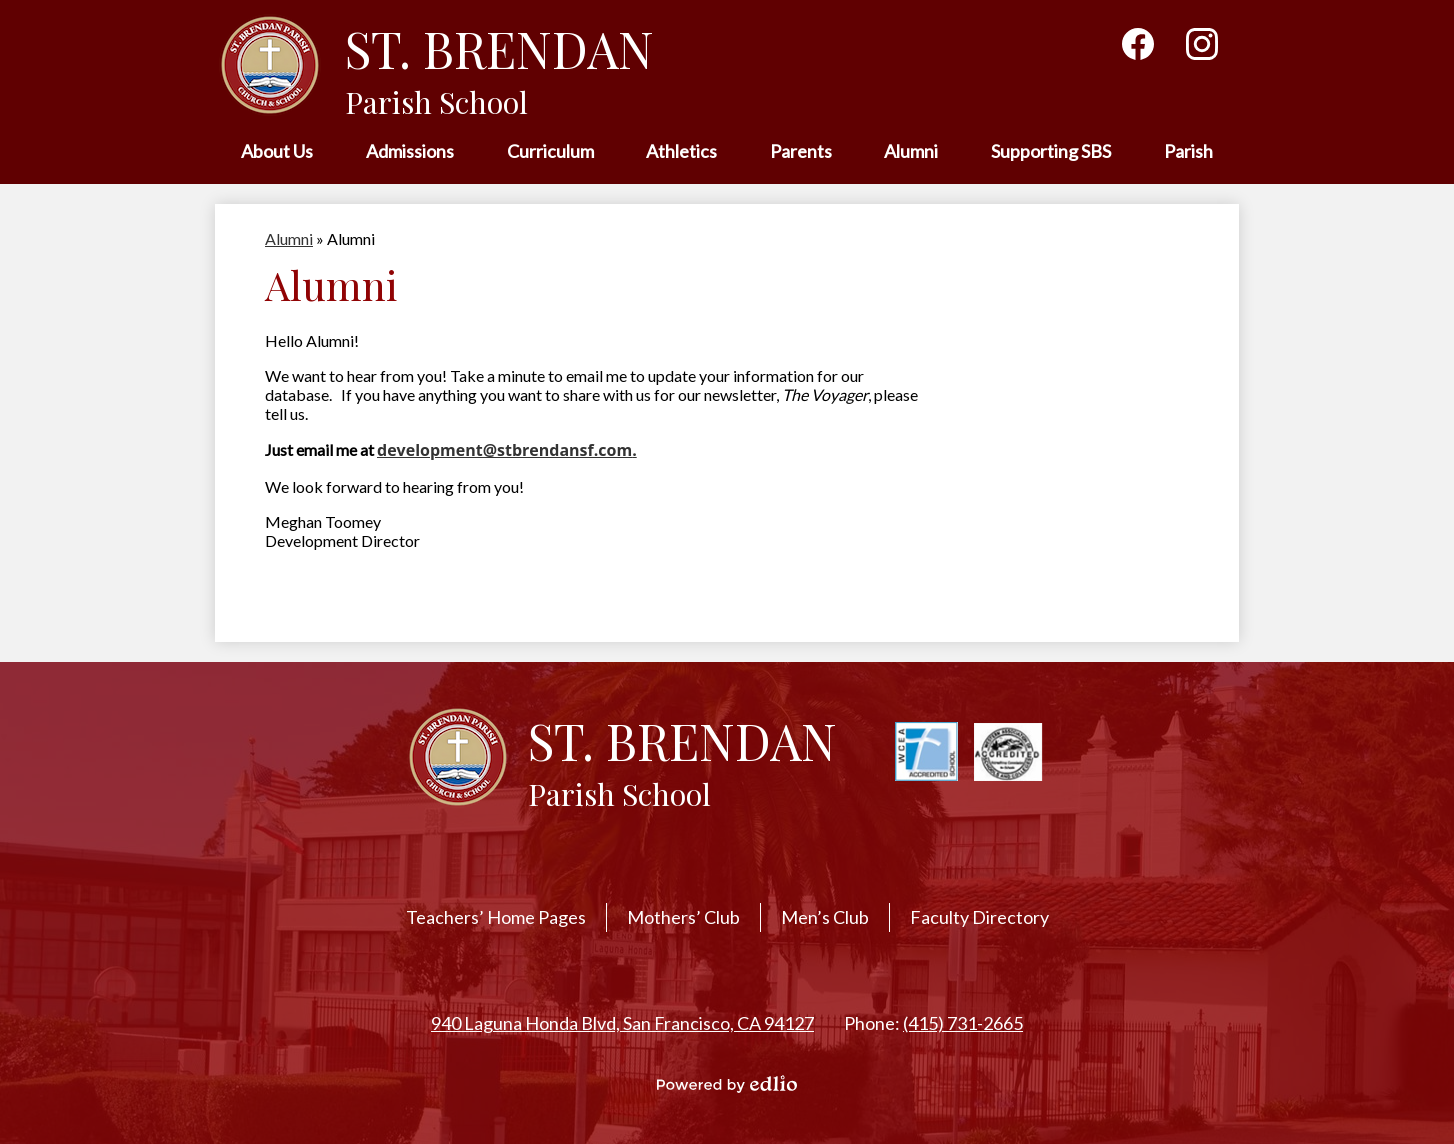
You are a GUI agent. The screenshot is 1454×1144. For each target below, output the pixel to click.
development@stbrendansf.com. (507, 450)
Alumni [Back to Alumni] (289, 238)
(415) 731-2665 (963, 1023)
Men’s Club (825, 917)
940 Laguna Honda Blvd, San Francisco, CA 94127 (622, 1023)
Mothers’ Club (683, 917)
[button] (277, 152)
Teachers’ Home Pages (496, 917)
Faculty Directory (979, 917)
